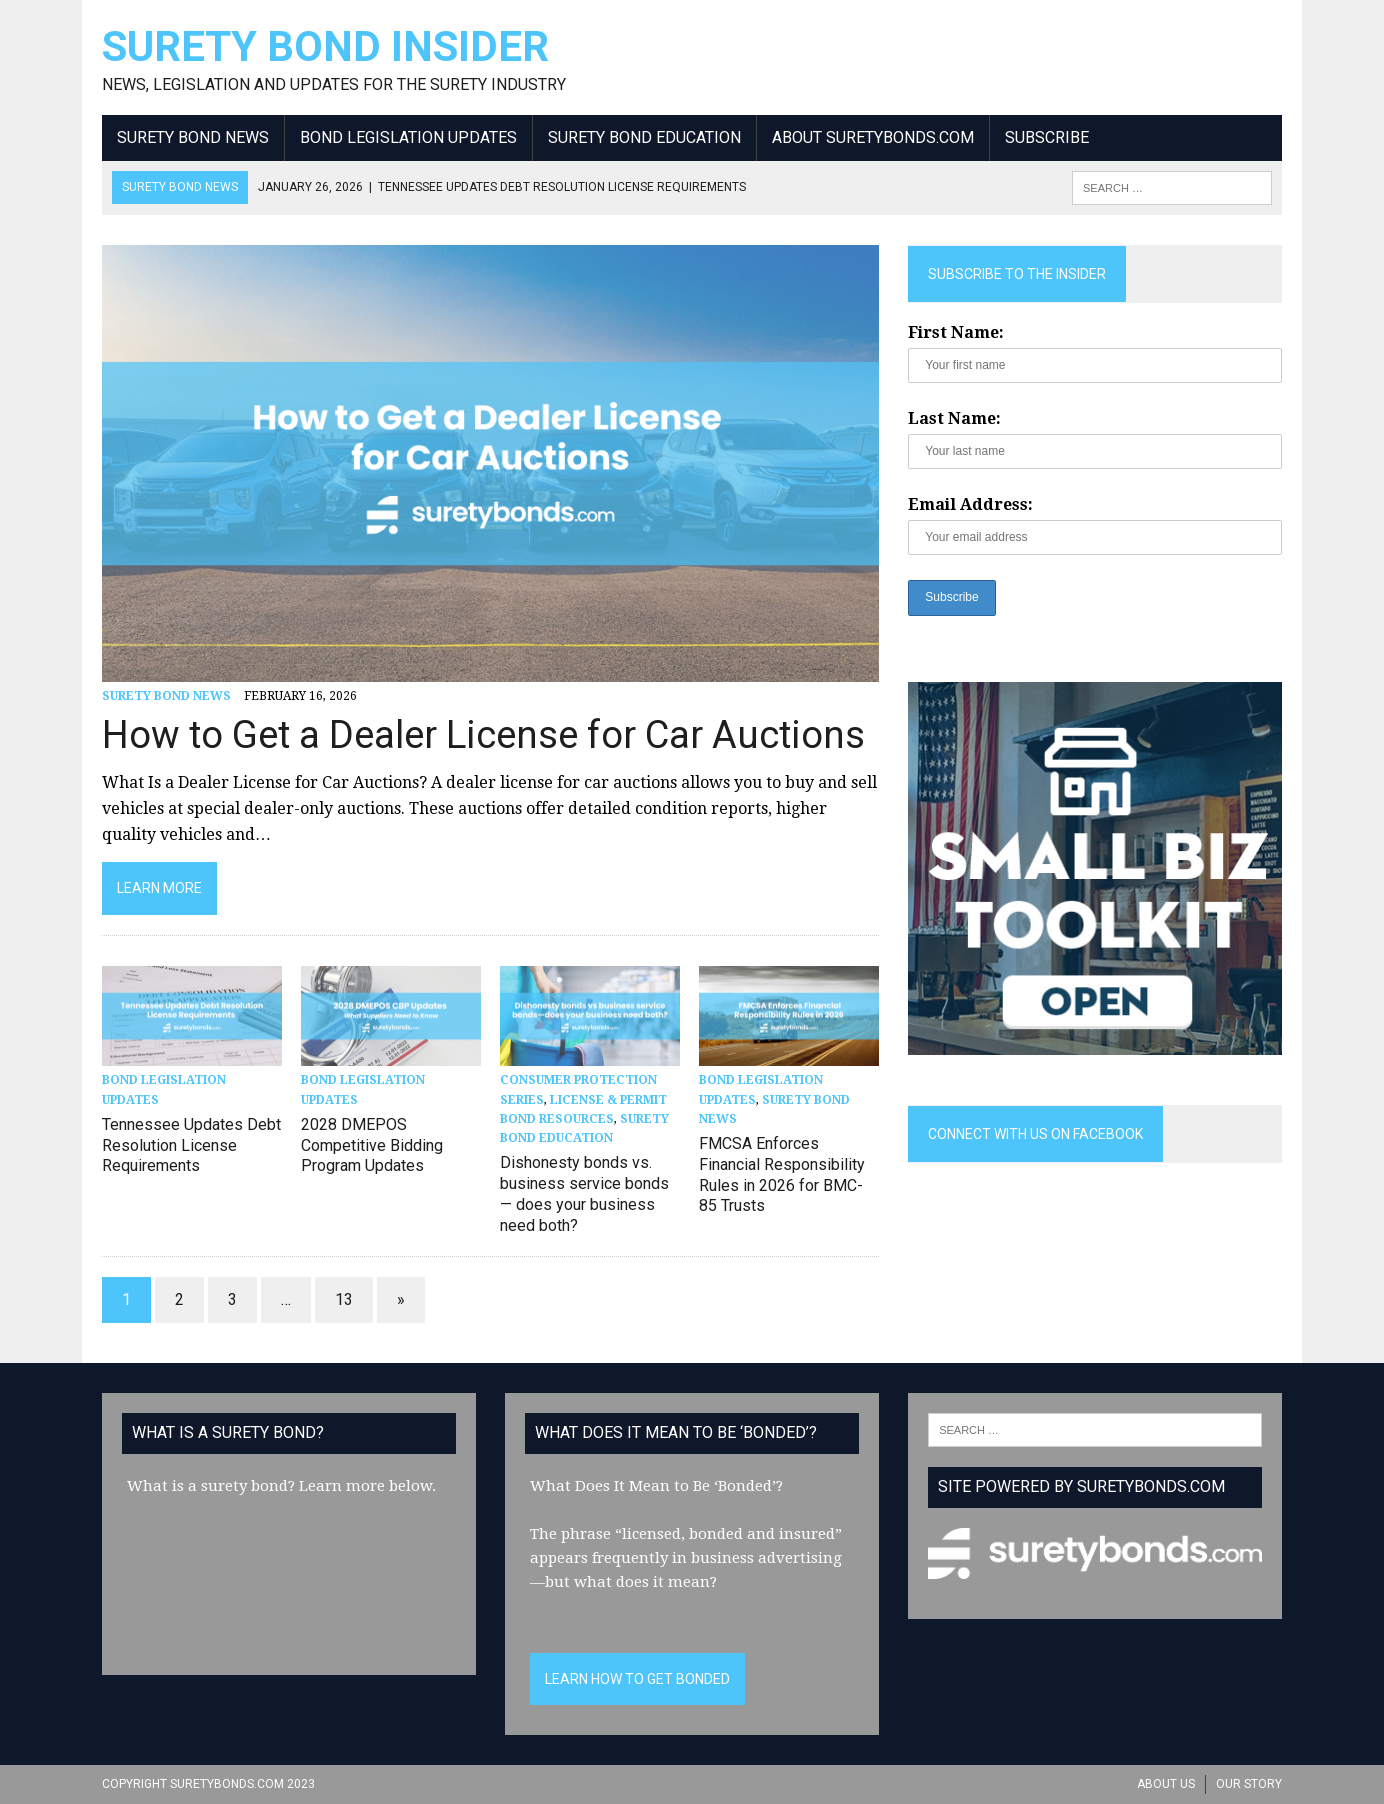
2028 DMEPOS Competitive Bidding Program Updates (372, 1145)
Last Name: (954, 418)
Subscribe (1047, 137)
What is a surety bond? (211, 1486)
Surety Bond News (193, 137)
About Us (1166, 1784)
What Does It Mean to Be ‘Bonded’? (656, 1486)
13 (344, 1299)
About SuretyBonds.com (873, 137)
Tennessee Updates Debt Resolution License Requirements (191, 1145)
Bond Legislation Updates (408, 137)
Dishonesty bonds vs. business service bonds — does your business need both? (584, 1193)
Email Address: (970, 504)
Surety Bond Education (644, 137)
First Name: (956, 332)
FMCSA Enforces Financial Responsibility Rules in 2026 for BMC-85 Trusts (782, 1174)
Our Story (1249, 1784)
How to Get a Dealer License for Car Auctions (483, 735)
